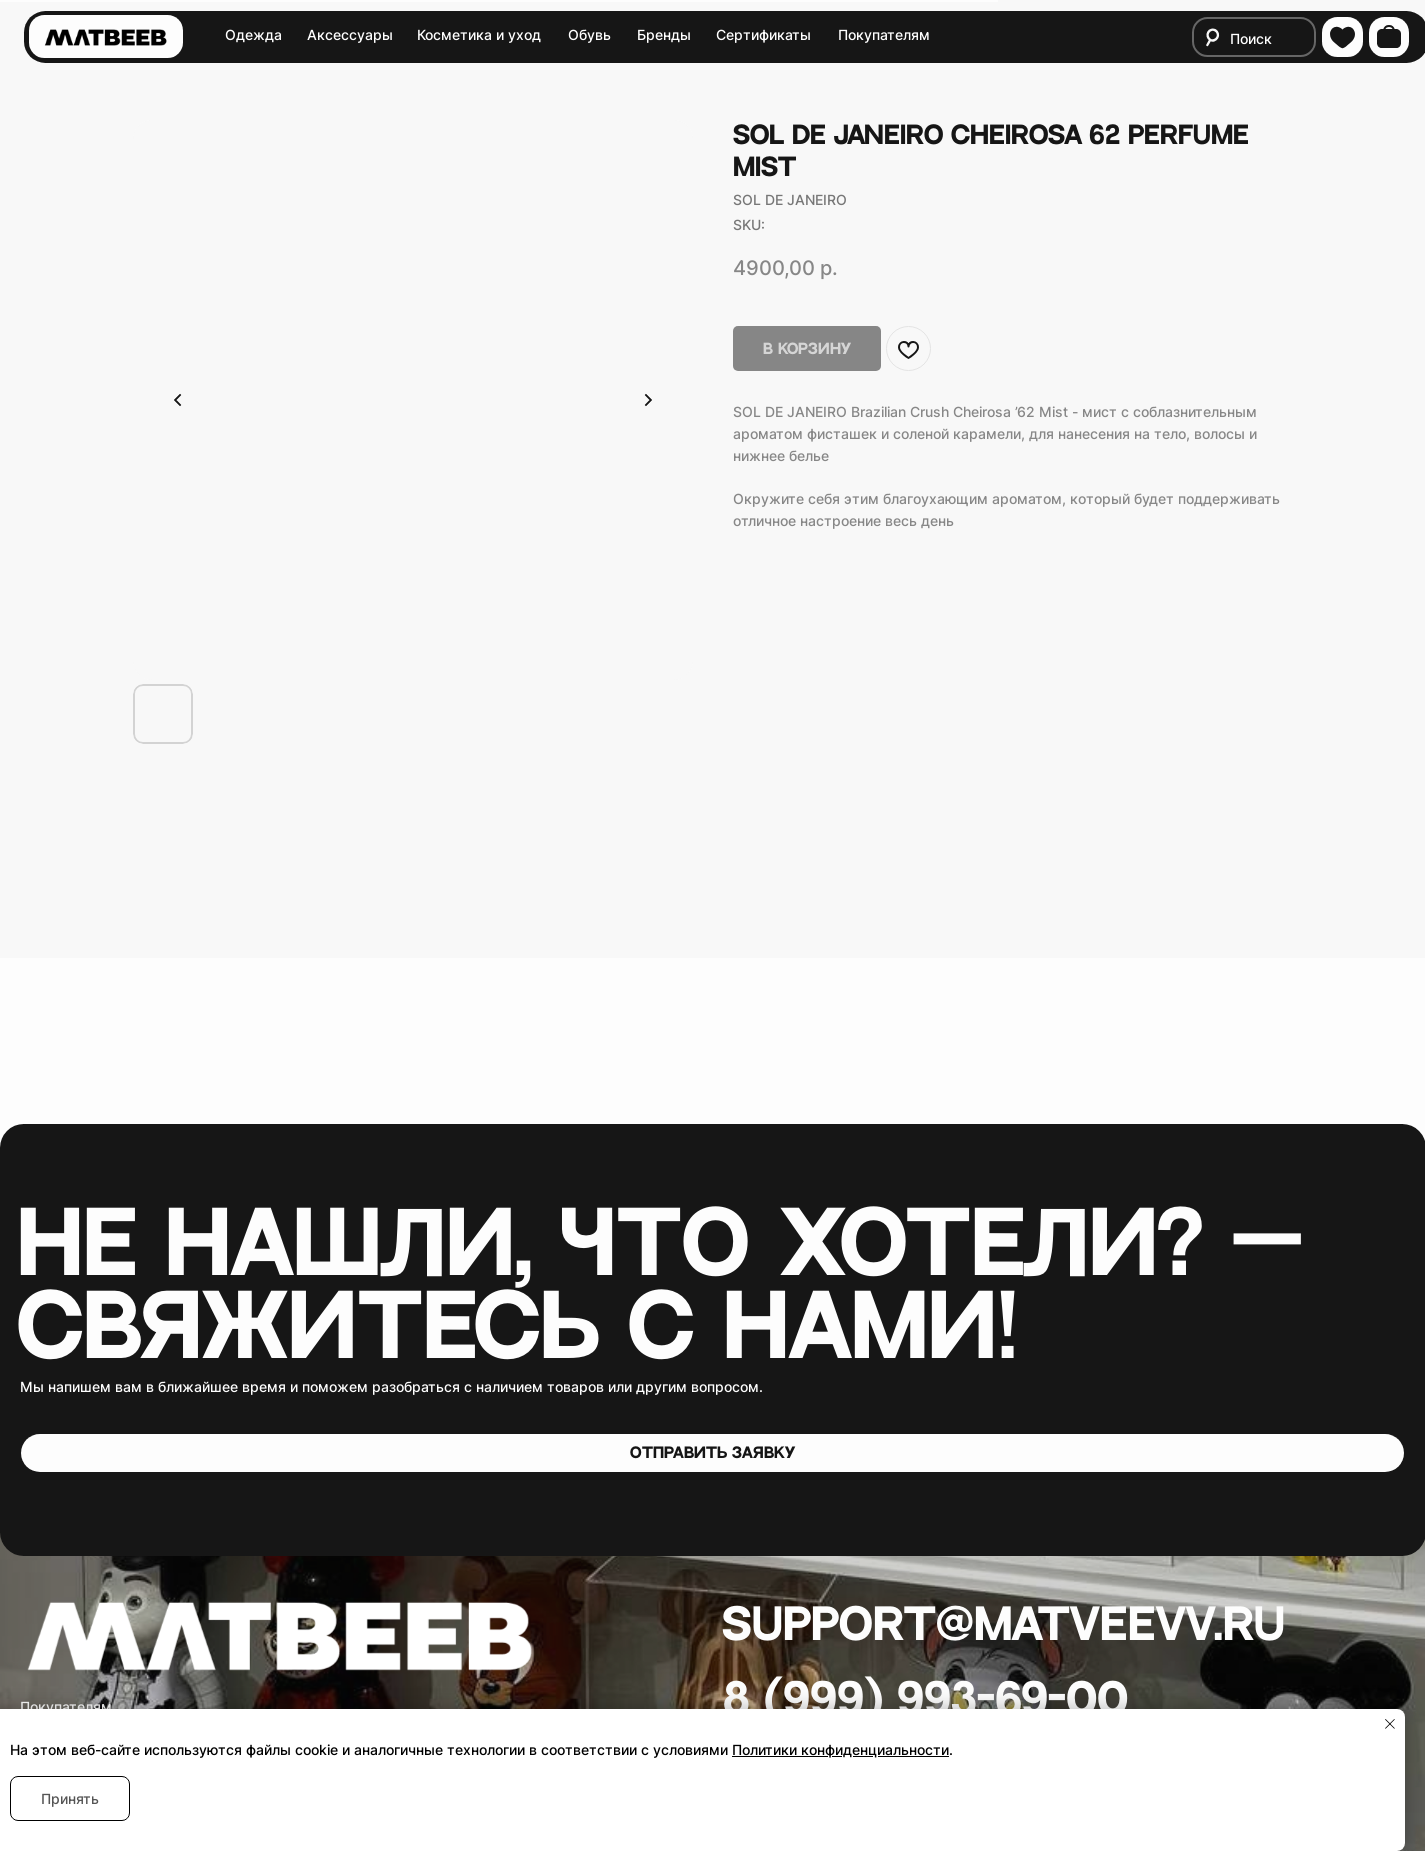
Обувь (589, 34)
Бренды (664, 34)
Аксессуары (350, 34)
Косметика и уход (479, 34)
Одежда (253, 34)
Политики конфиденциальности (840, 1749)
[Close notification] (1390, 1724)
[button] (712, 1453)
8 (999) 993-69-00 (925, 1700)
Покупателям (884, 34)
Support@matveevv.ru (1003, 1625)
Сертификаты (763, 34)
